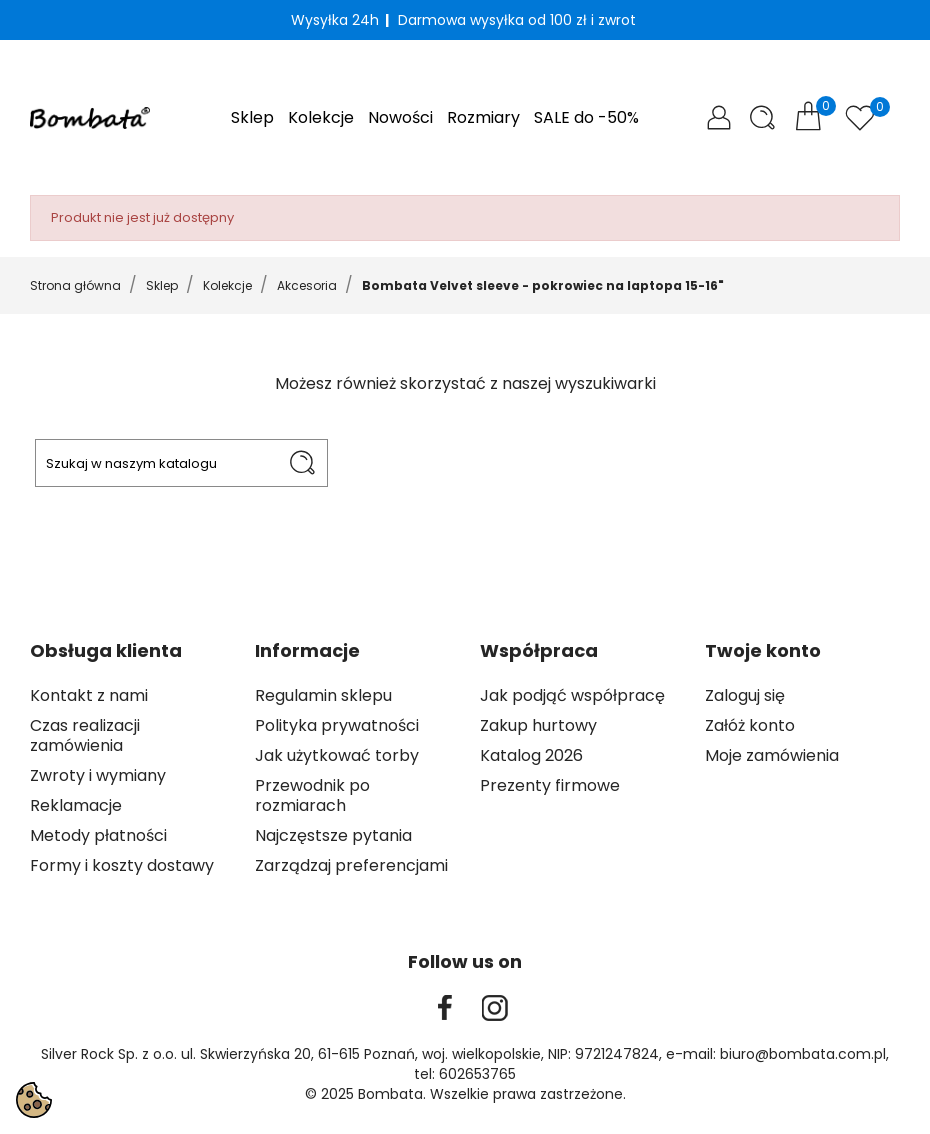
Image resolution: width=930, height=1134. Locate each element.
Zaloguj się (745, 695)
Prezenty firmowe (550, 785)
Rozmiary (483, 117)
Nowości (400, 117)
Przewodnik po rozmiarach (312, 795)
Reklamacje (76, 805)
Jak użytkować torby (337, 755)
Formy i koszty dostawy (122, 865)
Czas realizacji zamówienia (85, 735)
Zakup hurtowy (538, 725)
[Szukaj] (181, 463)
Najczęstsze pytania (333, 835)
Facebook (445, 1008)
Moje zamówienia (772, 755)
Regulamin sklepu (323, 695)
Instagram (495, 1008)
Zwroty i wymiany (98, 775)
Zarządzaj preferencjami (351, 865)
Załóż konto (750, 725)
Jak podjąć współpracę (572, 695)
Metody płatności (98, 835)
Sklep (252, 117)
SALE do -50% (586, 117)
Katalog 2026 (531, 755)
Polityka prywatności (337, 725)
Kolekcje (321, 117)
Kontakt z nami (89, 695)
